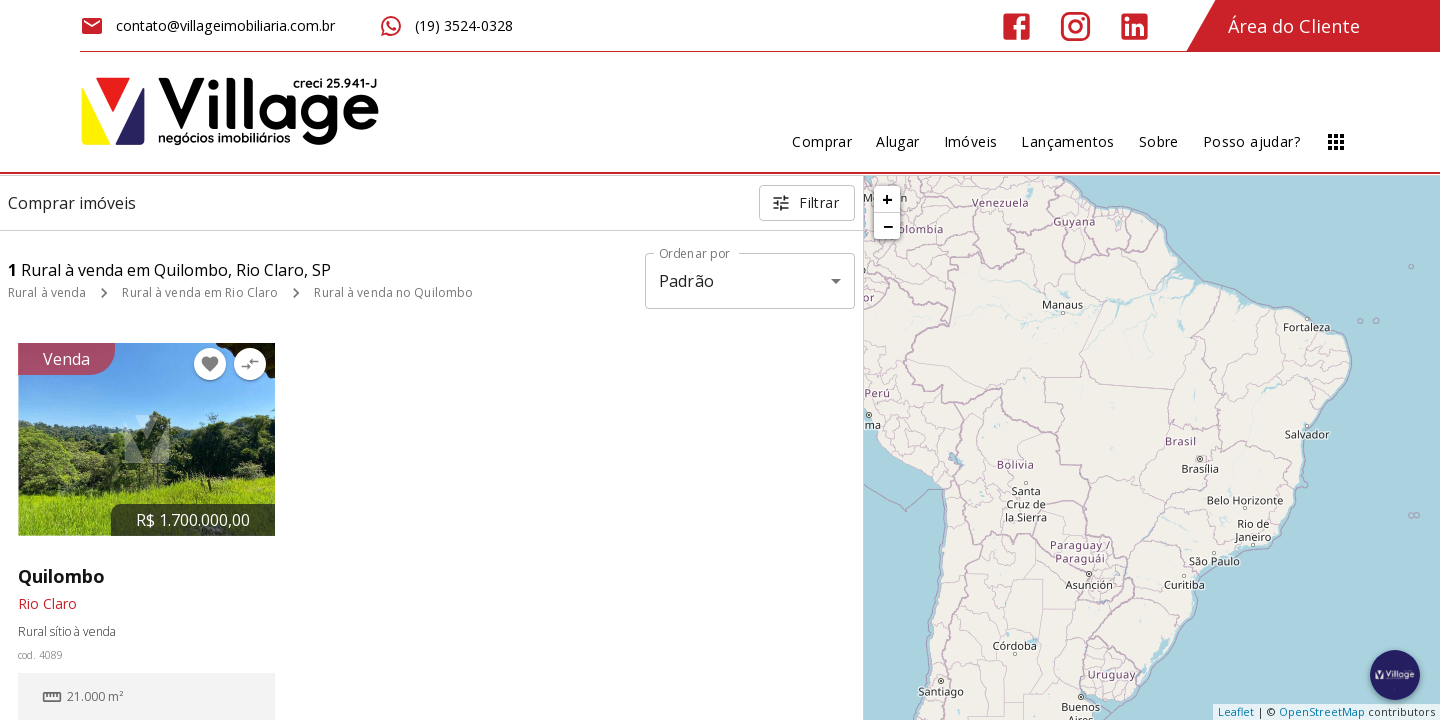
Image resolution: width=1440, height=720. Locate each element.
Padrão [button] (686, 281)
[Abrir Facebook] (1016, 26)
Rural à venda (47, 292)
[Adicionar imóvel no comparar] (250, 364)
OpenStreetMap (1322, 711)
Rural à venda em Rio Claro (200, 292)
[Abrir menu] (1336, 142)
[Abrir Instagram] (1075, 26)
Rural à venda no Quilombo (393, 292)
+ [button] (887, 199)
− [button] (888, 226)
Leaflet (1236, 711)
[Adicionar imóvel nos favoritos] (210, 364)
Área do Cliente (1294, 26)
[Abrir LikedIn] (1134, 26)
